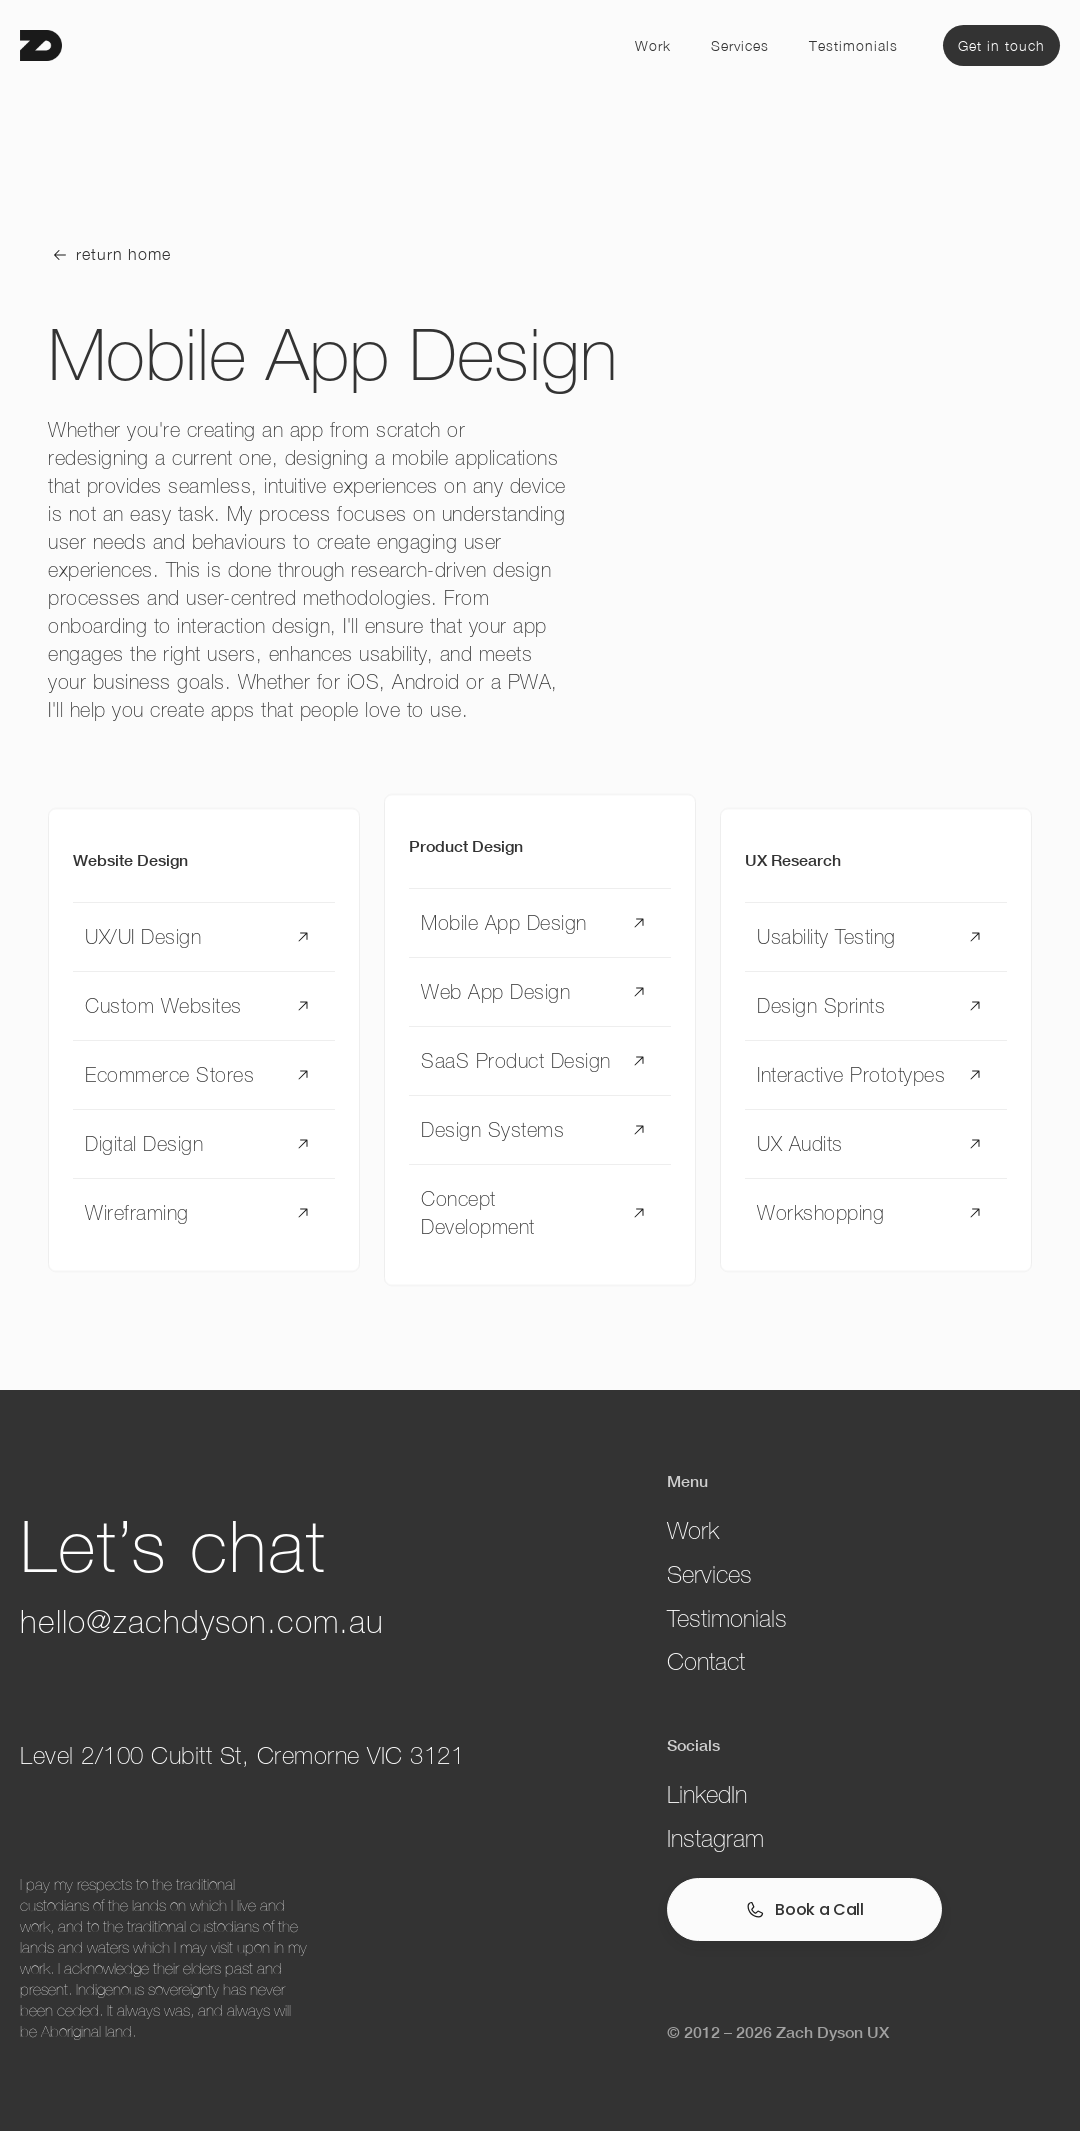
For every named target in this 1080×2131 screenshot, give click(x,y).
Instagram (715, 1838)
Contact (706, 1661)
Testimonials (853, 45)
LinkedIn (707, 1794)
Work (653, 45)
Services (740, 45)
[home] (41, 46)
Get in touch (1001, 45)
